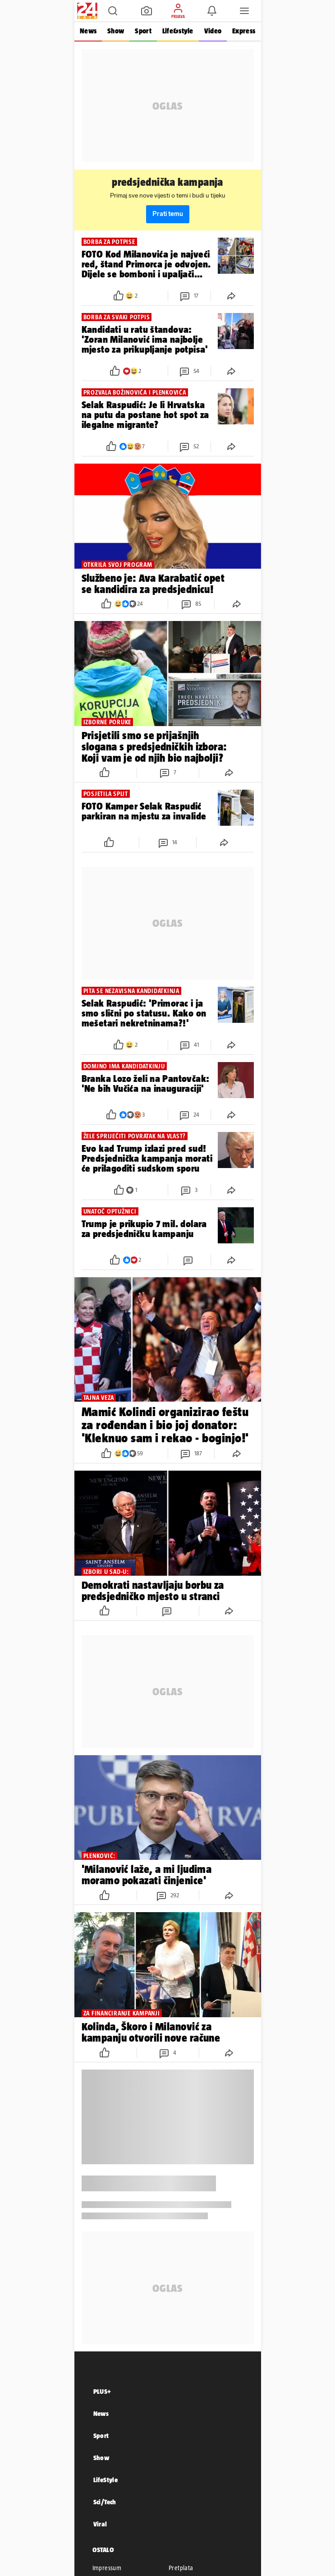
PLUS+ (102, 2391)
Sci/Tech (104, 2502)
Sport (143, 31)
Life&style (177, 31)
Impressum (107, 2567)
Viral (100, 2524)
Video (212, 31)
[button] (113, 11)
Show (115, 31)
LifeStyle (105, 2480)
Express (243, 31)
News (88, 31)
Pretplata (181, 2567)
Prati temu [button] (167, 214)
